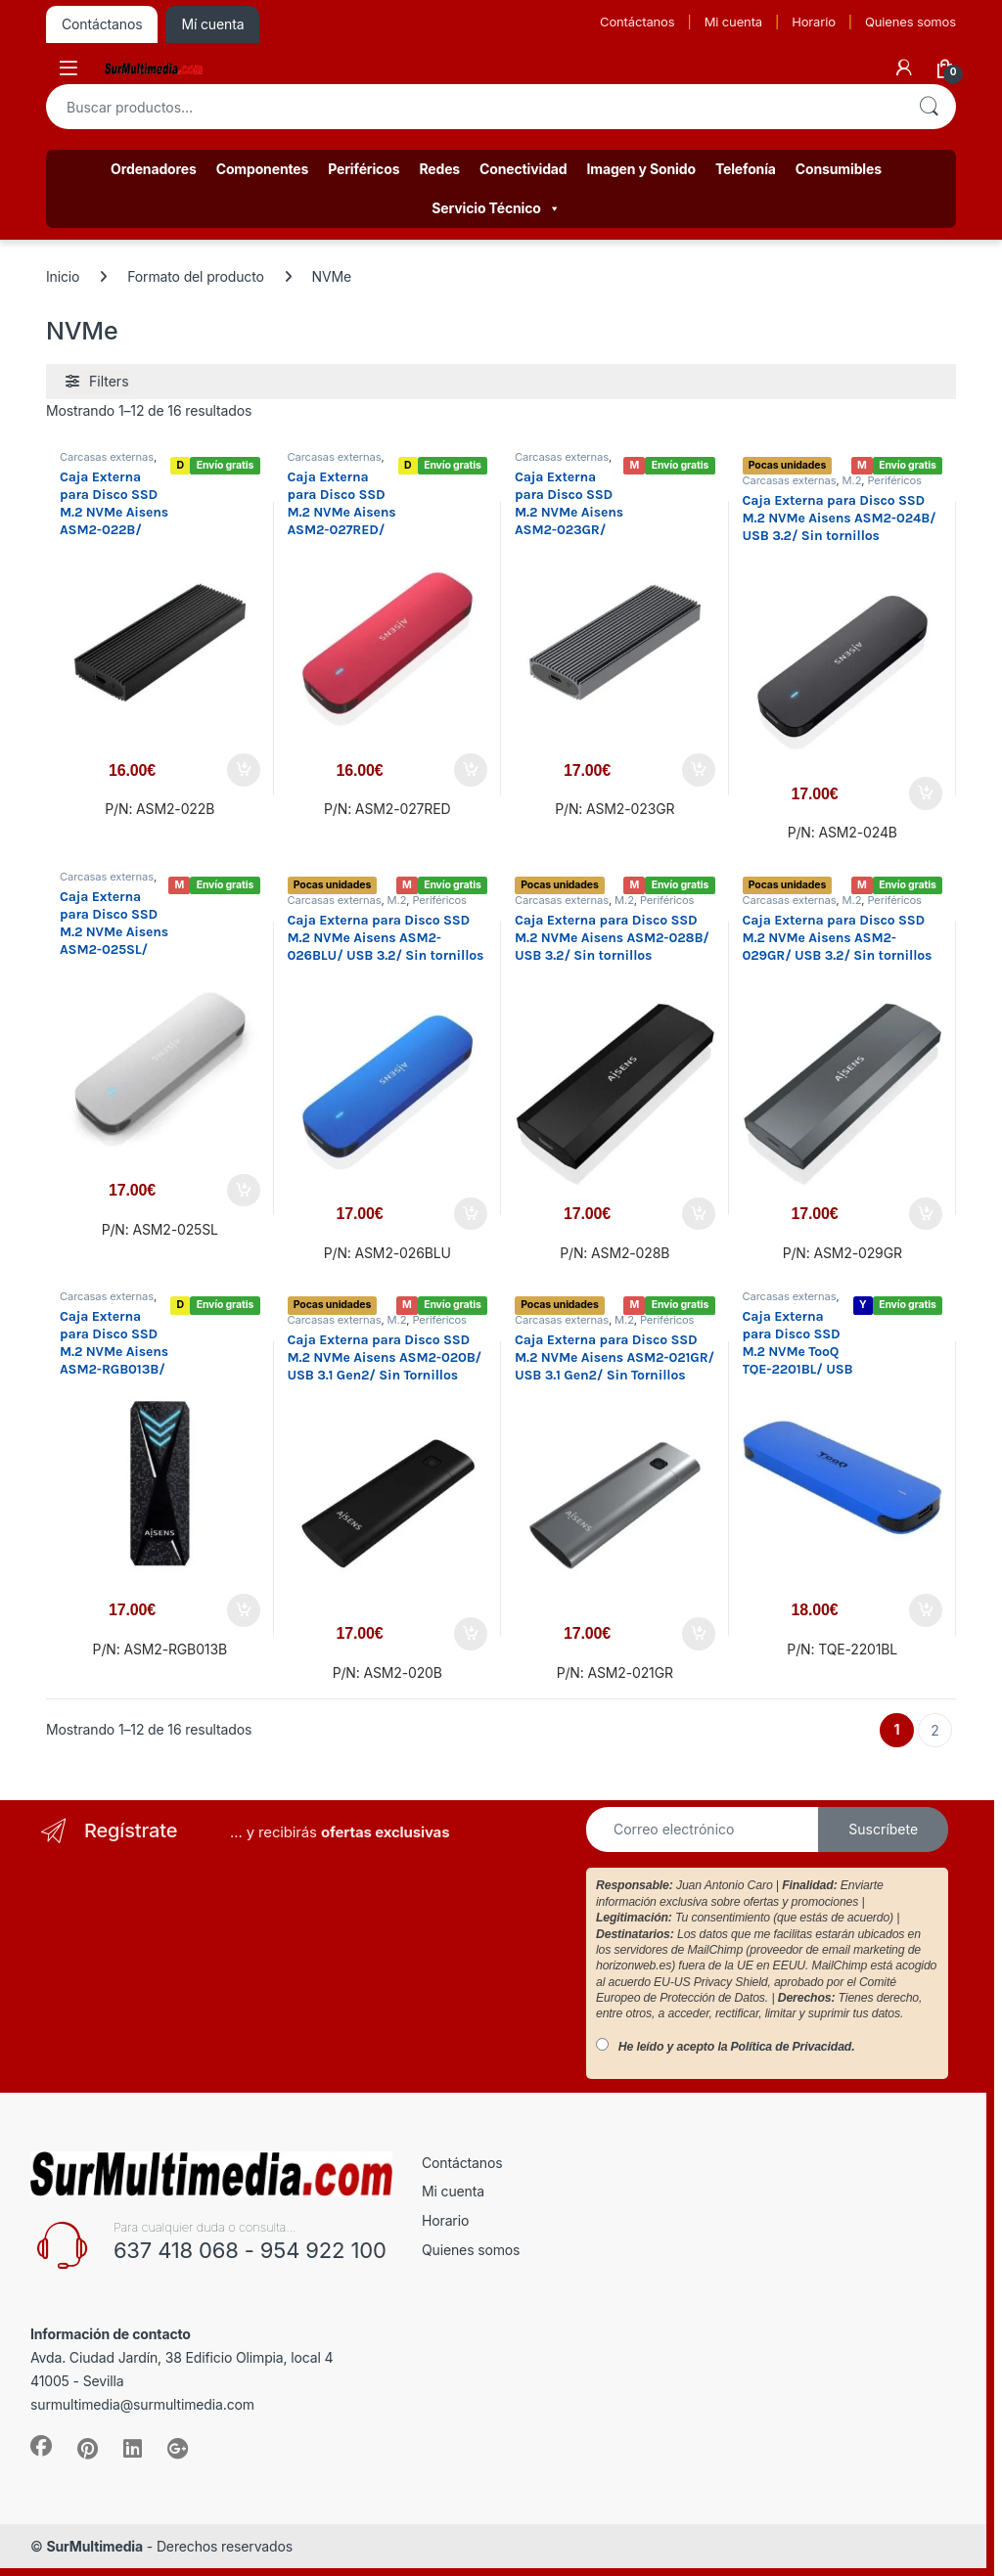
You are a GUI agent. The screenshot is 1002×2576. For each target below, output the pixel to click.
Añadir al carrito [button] (243, 770)
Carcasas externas (107, 457)
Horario (814, 21)
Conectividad (523, 168)
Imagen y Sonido (641, 168)
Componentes (262, 168)
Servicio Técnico (496, 208)
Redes (439, 168)
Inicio (62, 276)
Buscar (928, 106)
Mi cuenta (733, 21)
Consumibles (839, 168)
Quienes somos (910, 21)
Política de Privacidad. (793, 2047)
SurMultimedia (94, 2546)
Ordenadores (154, 168)
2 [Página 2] (934, 1730)
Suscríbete (883, 1829)
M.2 (852, 480)
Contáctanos (637, 21)
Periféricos (363, 168)
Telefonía (745, 168)
